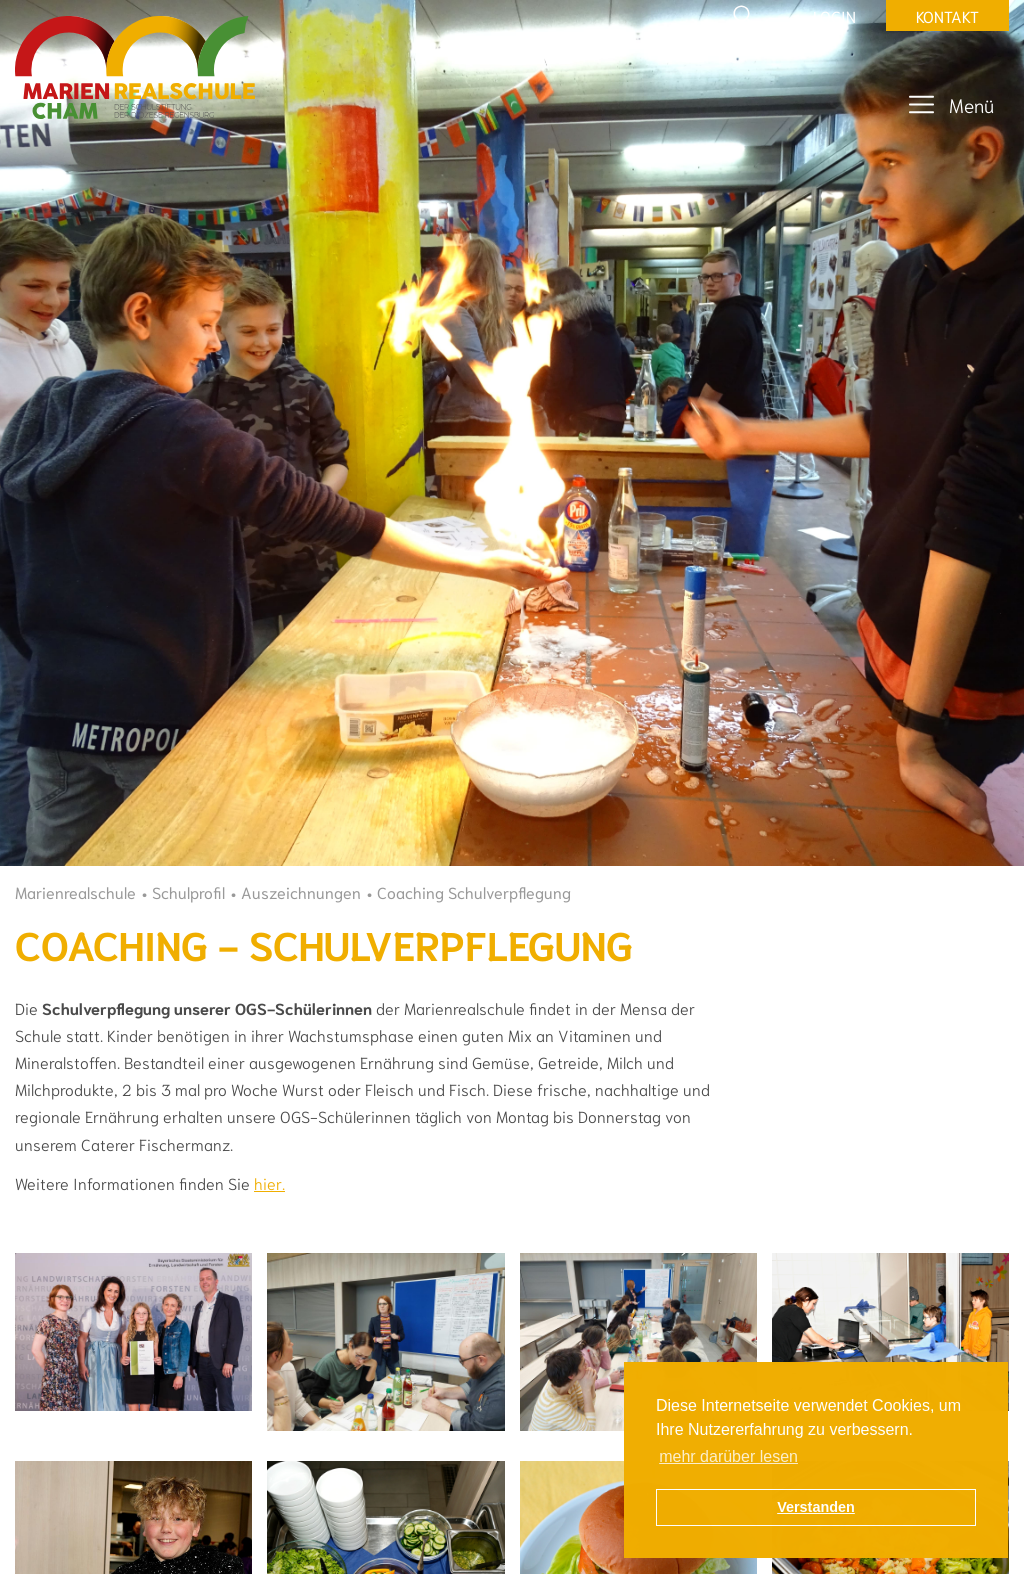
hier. (269, 1182)
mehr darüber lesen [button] (728, 1456)
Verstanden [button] (816, 1507)
